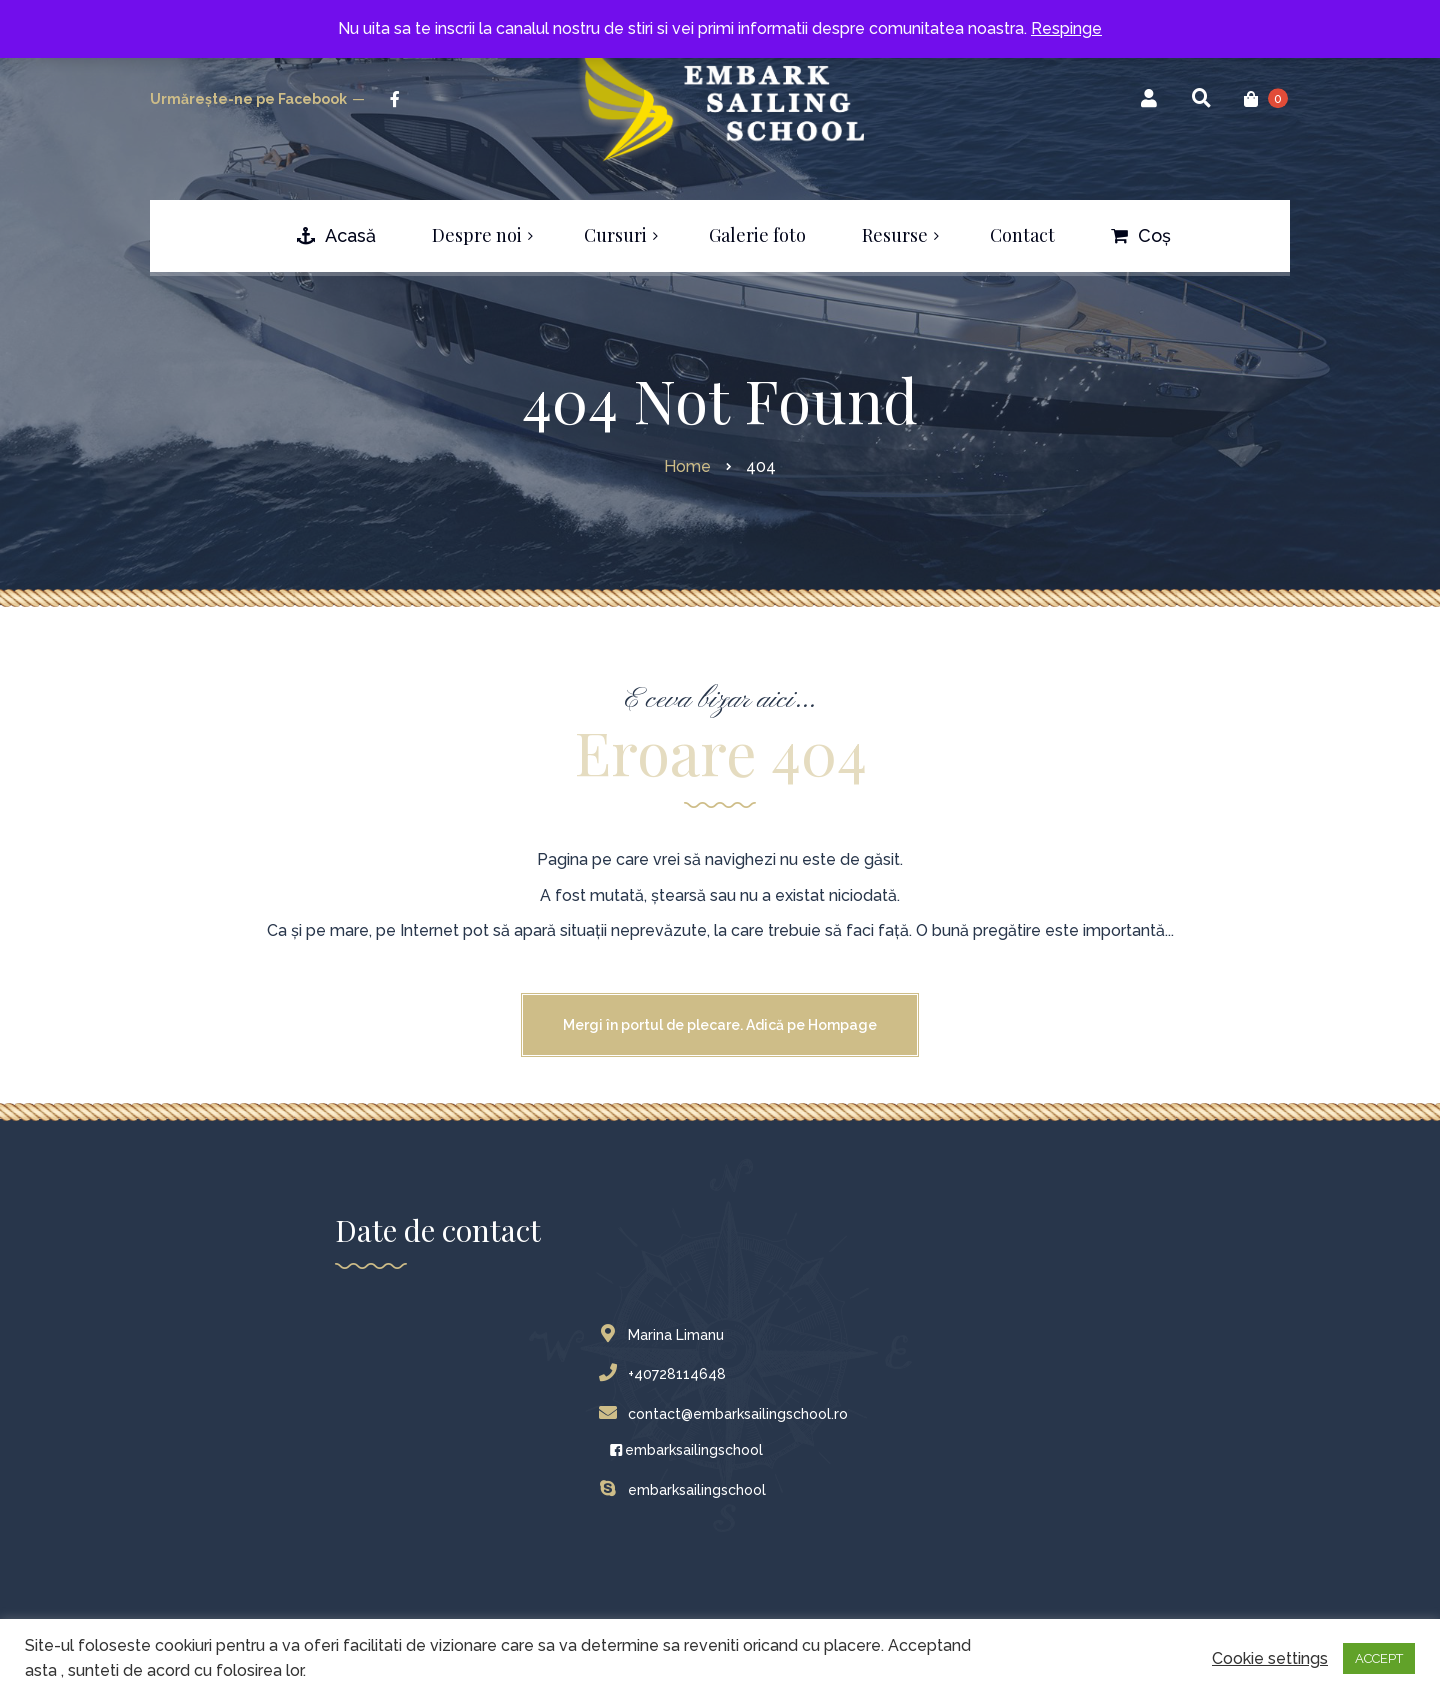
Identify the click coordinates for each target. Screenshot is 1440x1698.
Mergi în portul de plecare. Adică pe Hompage (720, 1025)
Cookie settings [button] (1270, 1658)
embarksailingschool (685, 1450)
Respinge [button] (1066, 28)
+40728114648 (667, 1374)
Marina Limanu (666, 1335)
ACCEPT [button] (1379, 1658)
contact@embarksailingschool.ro (728, 1414)
